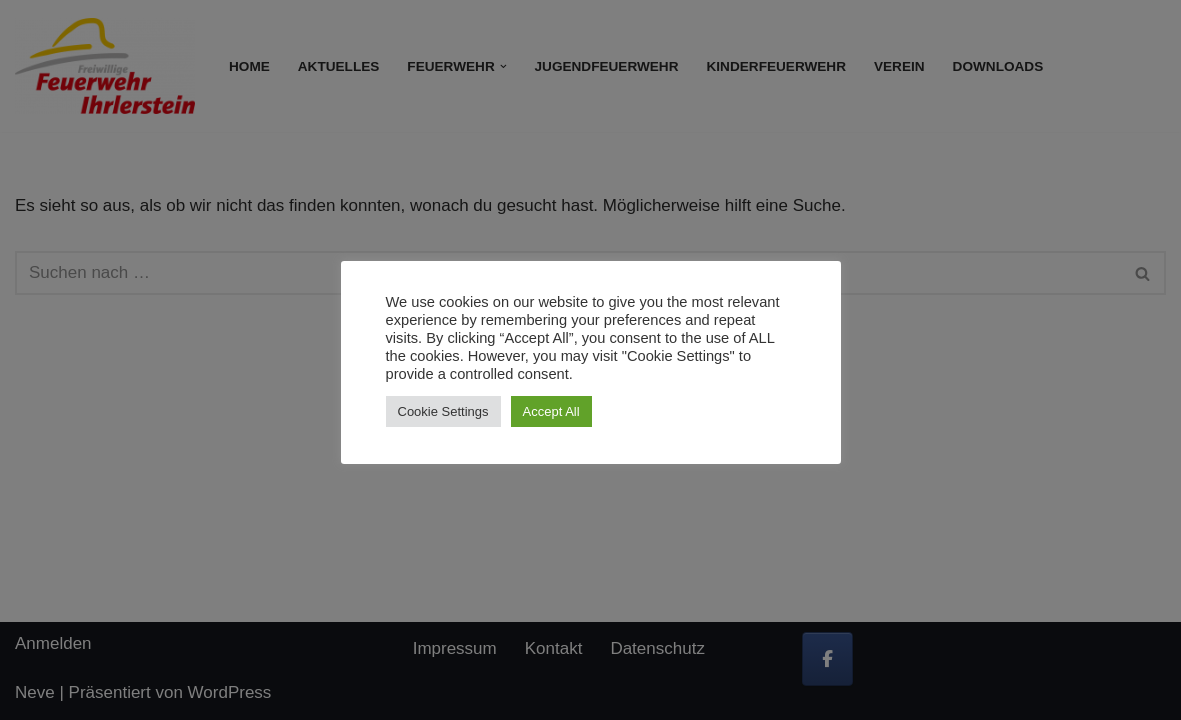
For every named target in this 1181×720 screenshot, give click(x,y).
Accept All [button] (551, 411)
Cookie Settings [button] (443, 411)
